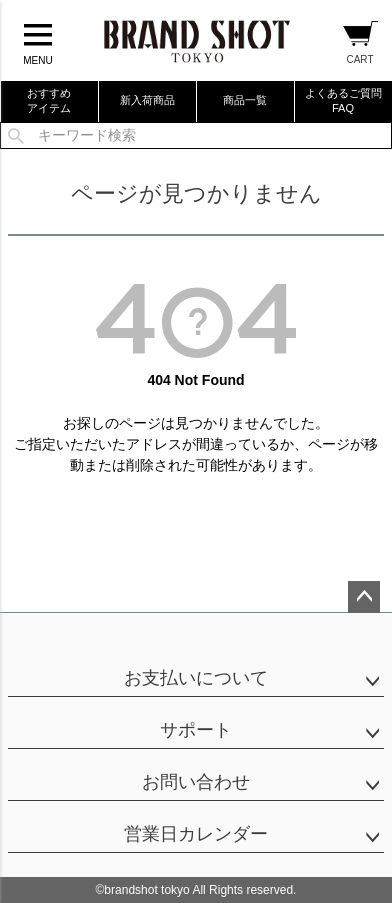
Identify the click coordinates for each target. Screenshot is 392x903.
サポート (196, 730)
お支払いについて (196, 678)
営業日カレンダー (196, 834)
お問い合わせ (196, 782)
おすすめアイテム (49, 100)
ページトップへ (364, 597)
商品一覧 (245, 100)
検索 (16, 135)
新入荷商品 (147, 100)
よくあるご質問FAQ (343, 100)
